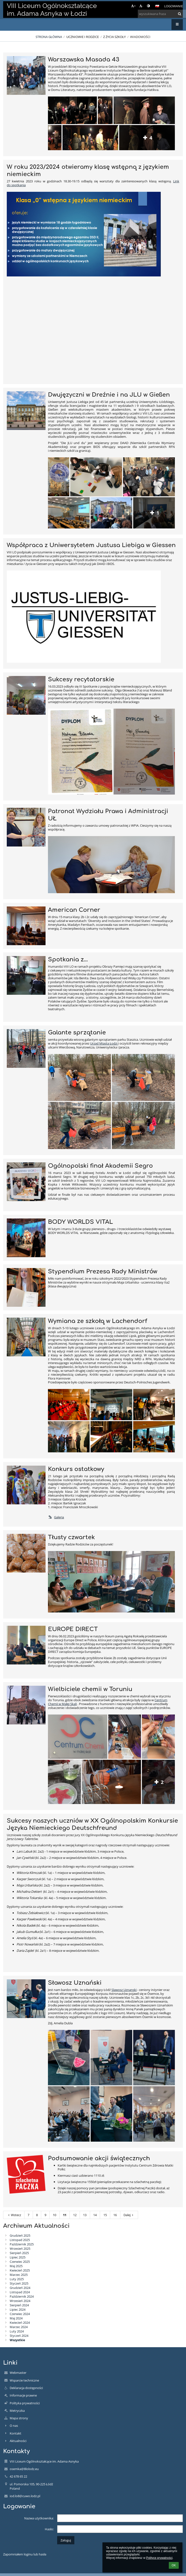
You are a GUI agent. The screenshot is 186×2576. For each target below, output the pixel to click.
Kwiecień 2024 (20, 2322)
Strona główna (49, 37)
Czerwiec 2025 (20, 2261)
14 (95, 2215)
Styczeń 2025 (19, 2283)
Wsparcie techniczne (24, 2380)
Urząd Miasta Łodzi (104, 1043)
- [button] (141, 6)
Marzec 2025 (19, 2274)
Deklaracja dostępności (26, 2388)
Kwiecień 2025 (20, 2270)
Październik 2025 (22, 2244)
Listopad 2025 (20, 2240)
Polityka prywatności (25, 2403)
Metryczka (17, 2410)
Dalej (129, 2215)
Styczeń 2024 (19, 2335)
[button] (157, 6)
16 (115, 2215)
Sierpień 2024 (19, 2305)
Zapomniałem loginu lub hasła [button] (24, 2554)
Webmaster (18, 2372)
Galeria (56, 1517)
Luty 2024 (17, 2331)
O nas (14, 2425)
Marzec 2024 (19, 2327)
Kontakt (15, 2433)
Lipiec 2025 (17, 2257)
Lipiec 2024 (17, 2309)
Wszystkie (17, 2340)
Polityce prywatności (159, 2558)
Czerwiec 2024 (20, 2314)
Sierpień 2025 (19, 2253)
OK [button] (174, 2565)
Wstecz (14, 2215)
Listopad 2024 (20, 2292)
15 (105, 2215)
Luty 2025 (17, 2279)
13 (84, 2215)
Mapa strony (19, 2418)
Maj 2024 (16, 2318)
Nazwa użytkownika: (39, 2518)
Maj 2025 (16, 2266)
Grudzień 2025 (20, 2235)
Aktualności (18, 2441)
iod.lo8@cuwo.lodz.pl (25, 2496)
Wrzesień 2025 (20, 2248)
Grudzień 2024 (20, 2288)
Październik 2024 (22, 2296)
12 (75, 2215)
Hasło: (49, 2529)
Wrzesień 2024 (20, 2301)
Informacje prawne (23, 2395)
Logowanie (173, 6)
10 (54, 2215)
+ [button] (133, 6)
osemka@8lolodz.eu (24, 2469)
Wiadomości (140, 37)
